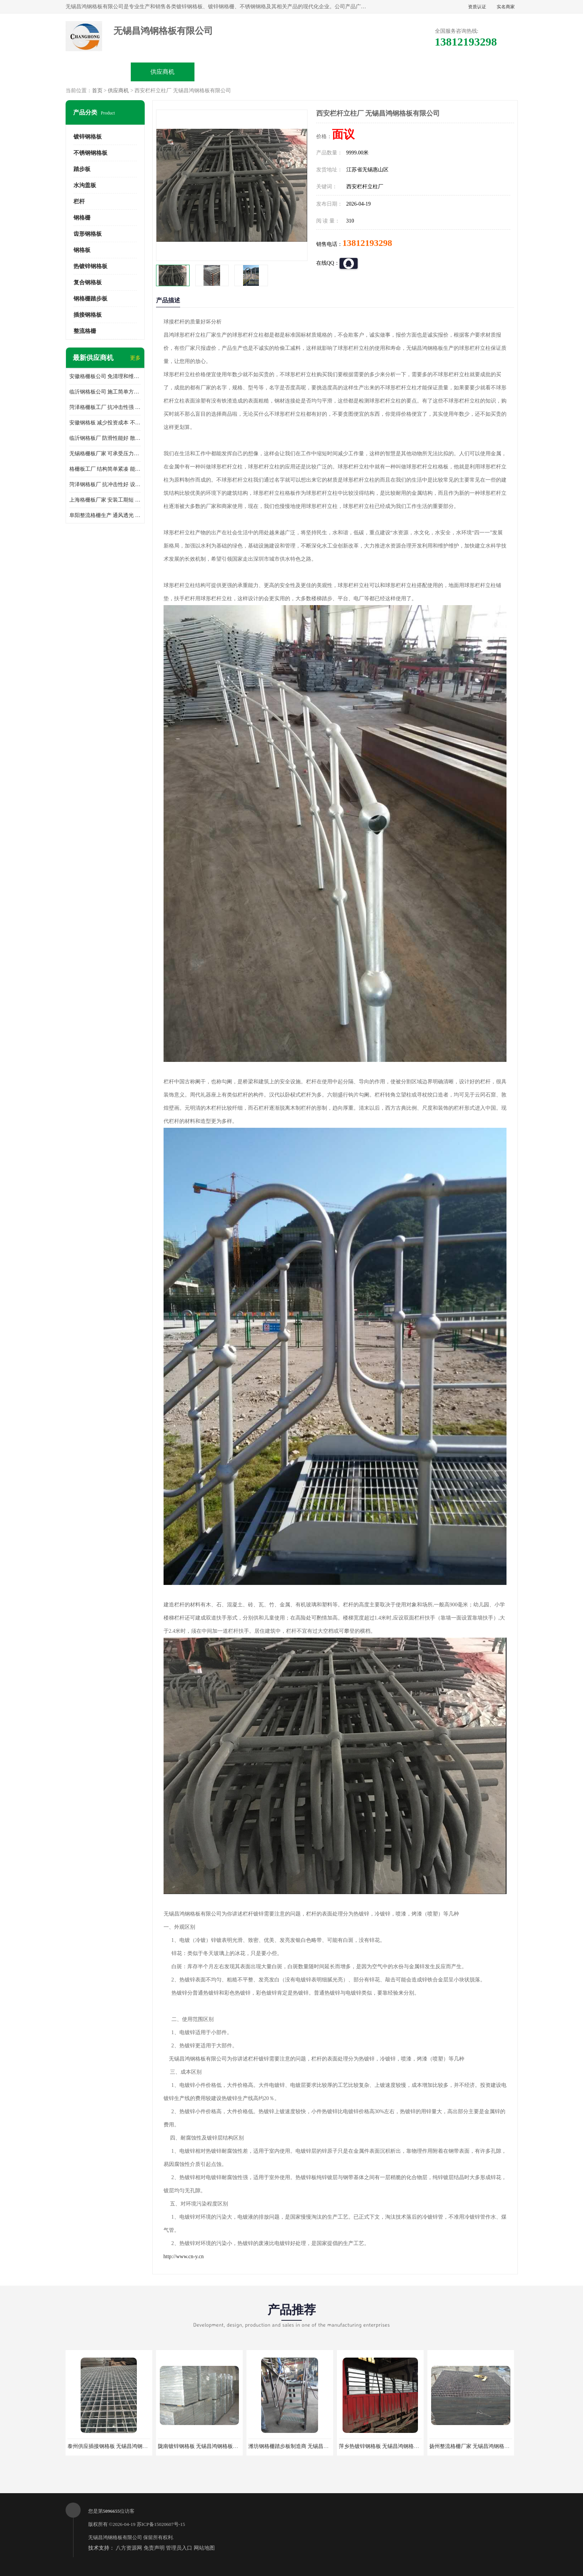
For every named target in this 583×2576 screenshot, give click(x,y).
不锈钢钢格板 (90, 153)
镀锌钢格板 (87, 137)
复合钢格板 (87, 282)
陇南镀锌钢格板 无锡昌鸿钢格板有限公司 (206, 2446)
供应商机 (162, 72)
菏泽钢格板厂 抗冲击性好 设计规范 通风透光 (105, 484)
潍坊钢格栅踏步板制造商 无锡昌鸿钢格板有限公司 (307, 2446)
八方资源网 (129, 2548)
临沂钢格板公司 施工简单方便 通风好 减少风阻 (105, 392)
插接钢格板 (87, 315)
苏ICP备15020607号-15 (161, 2524)
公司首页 (98, 72)
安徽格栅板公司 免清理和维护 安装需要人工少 (105, 376)
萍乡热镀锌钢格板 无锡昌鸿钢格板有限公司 (390, 2446)
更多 (135, 358)
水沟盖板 (84, 185)
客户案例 (420, 72)
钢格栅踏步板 (90, 299)
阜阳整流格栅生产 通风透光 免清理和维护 (105, 515)
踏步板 (81, 169)
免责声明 (154, 2548)
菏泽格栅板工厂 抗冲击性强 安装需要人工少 (105, 407)
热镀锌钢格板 (90, 266)
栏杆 (79, 201)
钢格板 (81, 250)
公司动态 (356, 72)
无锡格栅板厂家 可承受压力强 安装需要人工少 (105, 453)
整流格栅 (84, 331)
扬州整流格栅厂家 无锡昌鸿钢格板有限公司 (480, 2446)
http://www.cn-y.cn (184, 2256)
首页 (97, 90)
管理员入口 (179, 2548)
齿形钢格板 (87, 234)
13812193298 (367, 243)
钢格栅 (81, 218)
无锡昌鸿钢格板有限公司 (115, 2537)
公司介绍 (291, 72)
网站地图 (204, 2548)
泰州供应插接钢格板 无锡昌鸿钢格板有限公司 (120, 2446)
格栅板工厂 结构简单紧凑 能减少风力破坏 (105, 469)
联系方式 (485, 72)
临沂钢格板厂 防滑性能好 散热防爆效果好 (105, 438)
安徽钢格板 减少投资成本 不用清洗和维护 (105, 423)
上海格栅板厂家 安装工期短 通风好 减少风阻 (105, 500)
